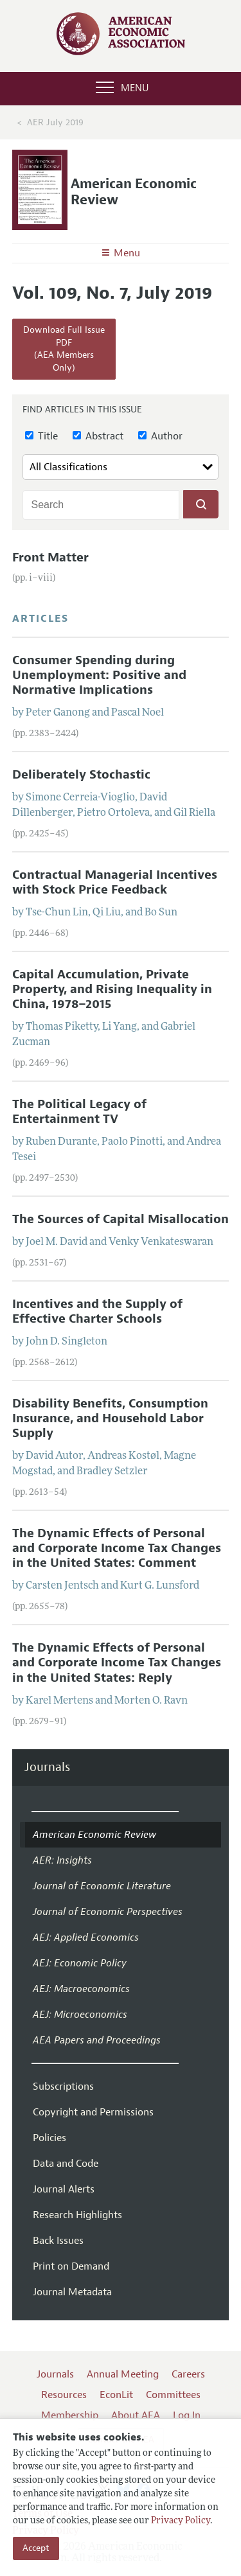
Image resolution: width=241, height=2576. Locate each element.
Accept (35, 2548)
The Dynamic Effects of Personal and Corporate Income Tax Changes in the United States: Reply (116, 1662)
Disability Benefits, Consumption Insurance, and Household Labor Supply (110, 1418)
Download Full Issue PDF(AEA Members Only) (64, 348)
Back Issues (58, 2240)
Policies (49, 2137)
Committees (173, 2394)
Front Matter (50, 557)
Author (160, 436)
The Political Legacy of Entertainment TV (79, 1112)
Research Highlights (77, 2215)
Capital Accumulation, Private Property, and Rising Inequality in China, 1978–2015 (112, 989)
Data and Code (65, 2163)
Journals (47, 1767)
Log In (187, 2415)
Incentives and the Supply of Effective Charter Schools (97, 1311)
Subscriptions (63, 2086)
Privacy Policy (180, 2521)
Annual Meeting (123, 2374)
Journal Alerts (63, 2189)
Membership (69, 2415)
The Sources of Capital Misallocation (120, 1219)
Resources (64, 2394)
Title (41, 436)
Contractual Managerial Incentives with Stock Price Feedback (114, 882)
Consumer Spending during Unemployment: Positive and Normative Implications (99, 675)
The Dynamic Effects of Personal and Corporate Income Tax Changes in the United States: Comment (116, 1548)
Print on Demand (71, 2266)
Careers (188, 2374)
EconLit (116, 2394)
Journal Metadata (72, 2292)
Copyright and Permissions (93, 2112)
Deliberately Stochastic (81, 774)
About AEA (135, 2415)
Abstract (98, 436)
